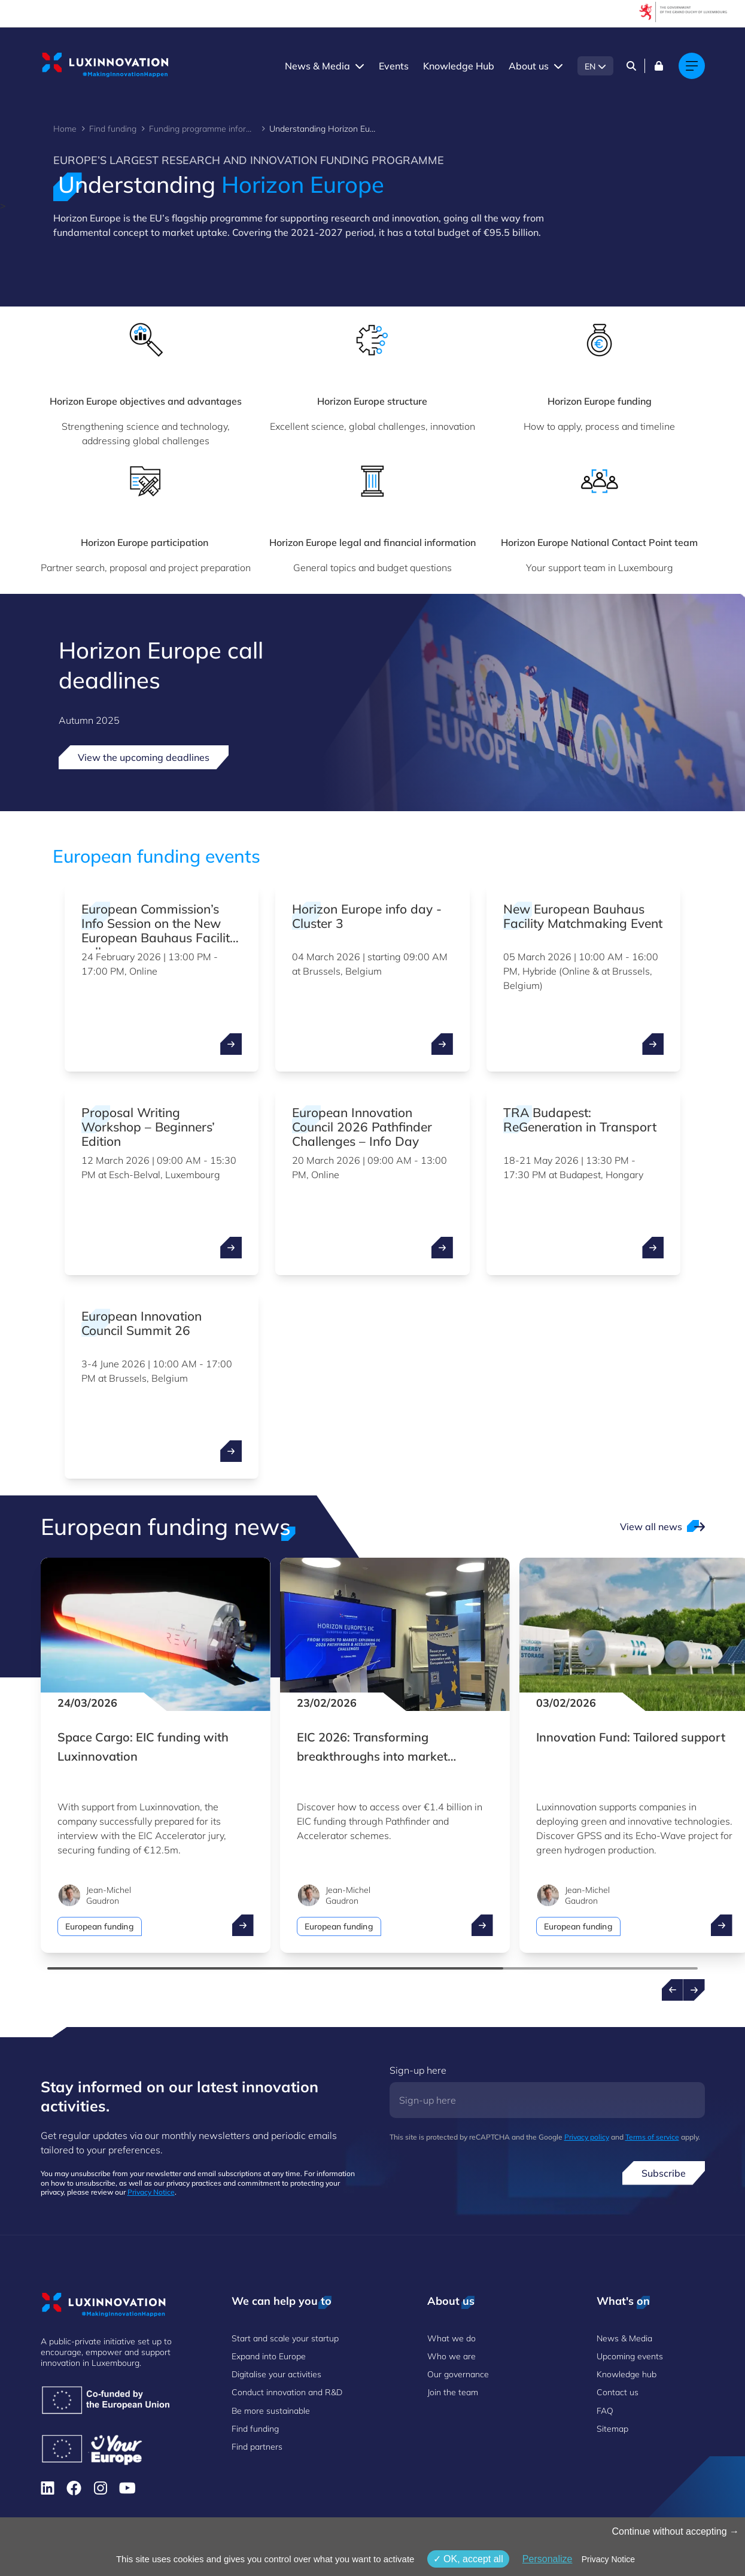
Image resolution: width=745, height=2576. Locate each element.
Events (394, 66)
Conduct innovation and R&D (287, 2392)
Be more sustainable (271, 2410)
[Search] (631, 66)
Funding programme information (203, 128)
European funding (99, 1926)
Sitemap (612, 2428)
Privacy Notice (151, 2191)
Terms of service (652, 2136)
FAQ (605, 2410)
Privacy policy (586, 2136)
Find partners (257, 2446)
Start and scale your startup (285, 2338)
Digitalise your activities (276, 2374)
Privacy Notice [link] (608, 2559)
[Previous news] (672, 1990)
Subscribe (663, 2173)
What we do (451, 2338)
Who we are (451, 2356)
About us (529, 66)
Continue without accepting (675, 2531)
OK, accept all (468, 2559)
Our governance (458, 2374)
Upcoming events (630, 2356)
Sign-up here (418, 2070)
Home (65, 128)
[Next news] (694, 1990)
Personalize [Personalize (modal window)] (547, 2559)
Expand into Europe (269, 2356)
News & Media (317, 66)
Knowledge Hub (458, 66)
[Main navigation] (692, 66)
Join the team (452, 2392)
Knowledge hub (626, 2374)
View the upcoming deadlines (143, 757)
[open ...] (231, 1044)
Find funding (112, 128)
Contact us (617, 2392)
